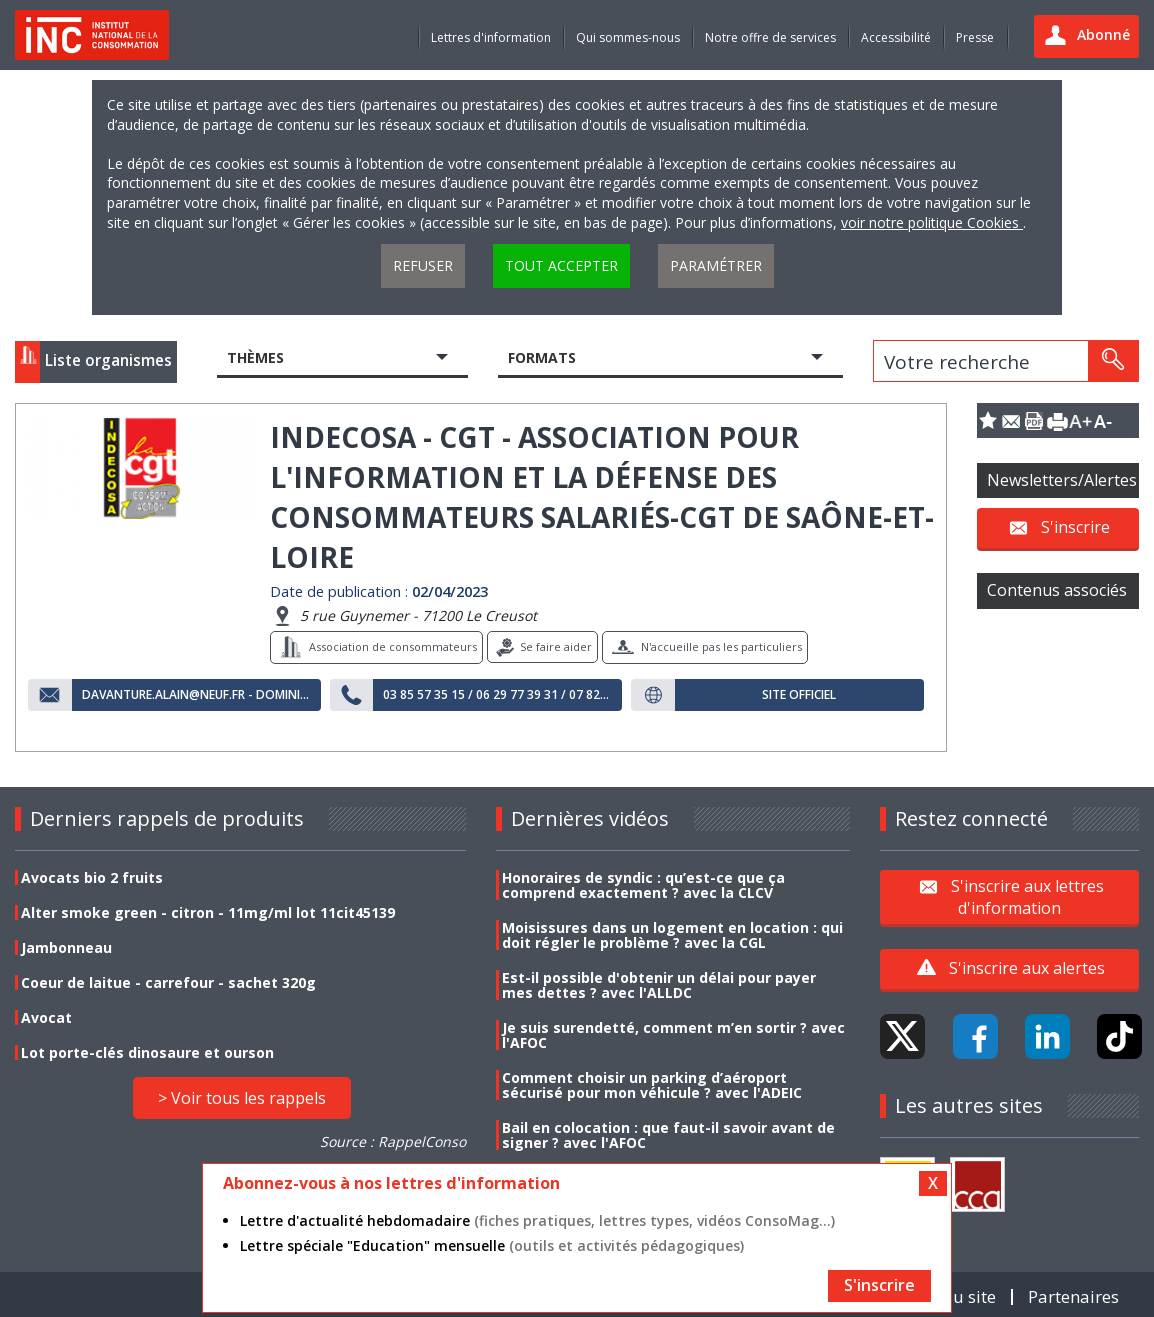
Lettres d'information (491, 37)
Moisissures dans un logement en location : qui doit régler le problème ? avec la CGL (672, 935)
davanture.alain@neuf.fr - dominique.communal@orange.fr (196, 695)
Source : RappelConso (393, 1141)
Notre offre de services (770, 37)
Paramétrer (716, 265)
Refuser (423, 265)
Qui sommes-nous (628, 37)
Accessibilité (896, 37)
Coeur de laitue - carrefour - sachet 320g (168, 982)
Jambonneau (66, 947)
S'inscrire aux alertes (1027, 968)
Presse (975, 37)
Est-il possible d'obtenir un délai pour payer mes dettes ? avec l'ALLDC (659, 985)
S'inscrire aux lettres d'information (1027, 896)
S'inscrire (1075, 527)
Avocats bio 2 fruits (92, 877)
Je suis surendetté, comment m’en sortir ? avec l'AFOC (673, 1035)
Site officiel (799, 695)
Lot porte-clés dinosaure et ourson (147, 1052)
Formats (542, 357)
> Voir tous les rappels (242, 1098)
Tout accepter (561, 265)
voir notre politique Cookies (932, 222)
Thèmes (255, 357)
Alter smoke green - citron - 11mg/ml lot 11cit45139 (208, 912)
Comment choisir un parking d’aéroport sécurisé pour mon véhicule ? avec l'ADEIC (652, 1085)
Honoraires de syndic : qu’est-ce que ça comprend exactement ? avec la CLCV (643, 885)
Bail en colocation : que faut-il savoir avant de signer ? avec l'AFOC (668, 1135)
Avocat (46, 1017)
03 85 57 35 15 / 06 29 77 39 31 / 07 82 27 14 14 (497, 695)
